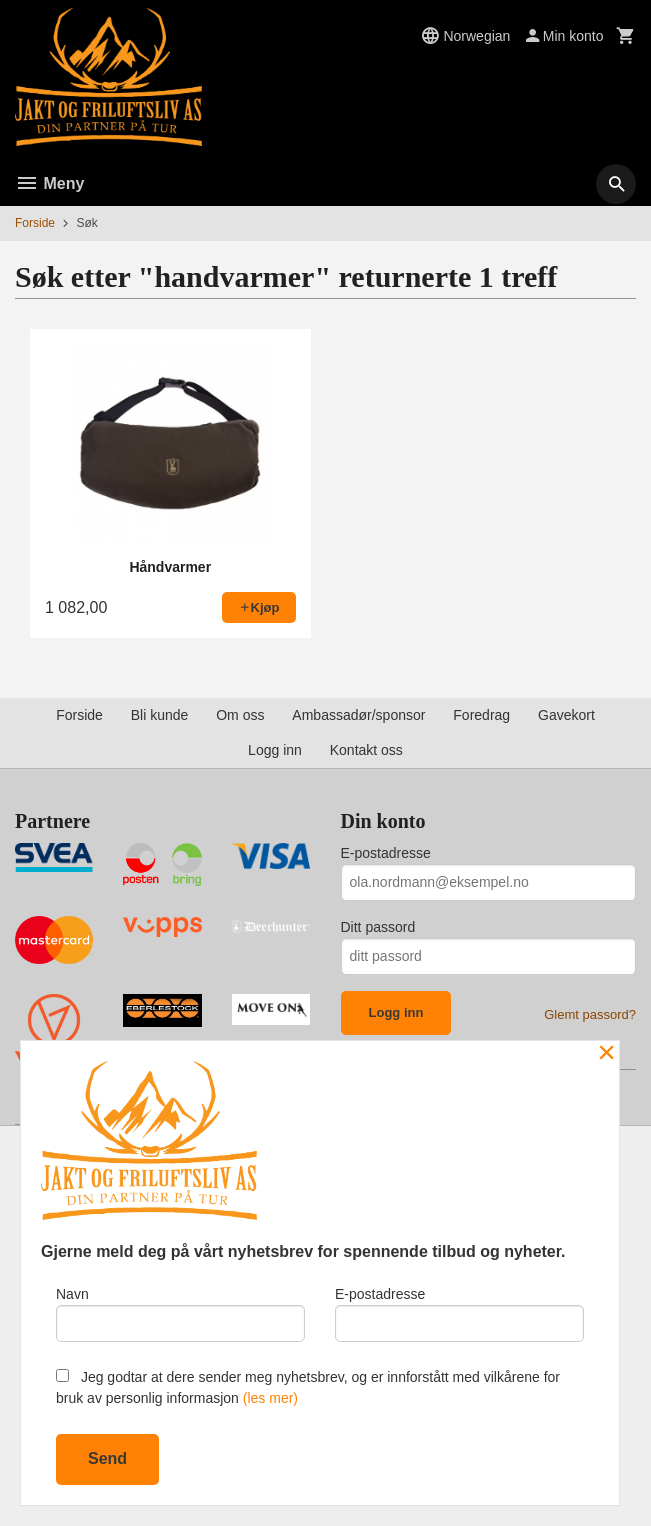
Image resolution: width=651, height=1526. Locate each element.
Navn (180, 1314)
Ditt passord (378, 927)
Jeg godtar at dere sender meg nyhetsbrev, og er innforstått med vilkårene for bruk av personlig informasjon (308, 1387)
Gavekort (566, 715)
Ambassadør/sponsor (358, 715)
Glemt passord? (590, 1014)
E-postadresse (386, 853)
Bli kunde (160, 715)
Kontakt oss (366, 750)
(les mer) (270, 1398)
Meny (49, 183)
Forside (35, 223)
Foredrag (481, 715)
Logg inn (275, 750)
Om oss (240, 715)
